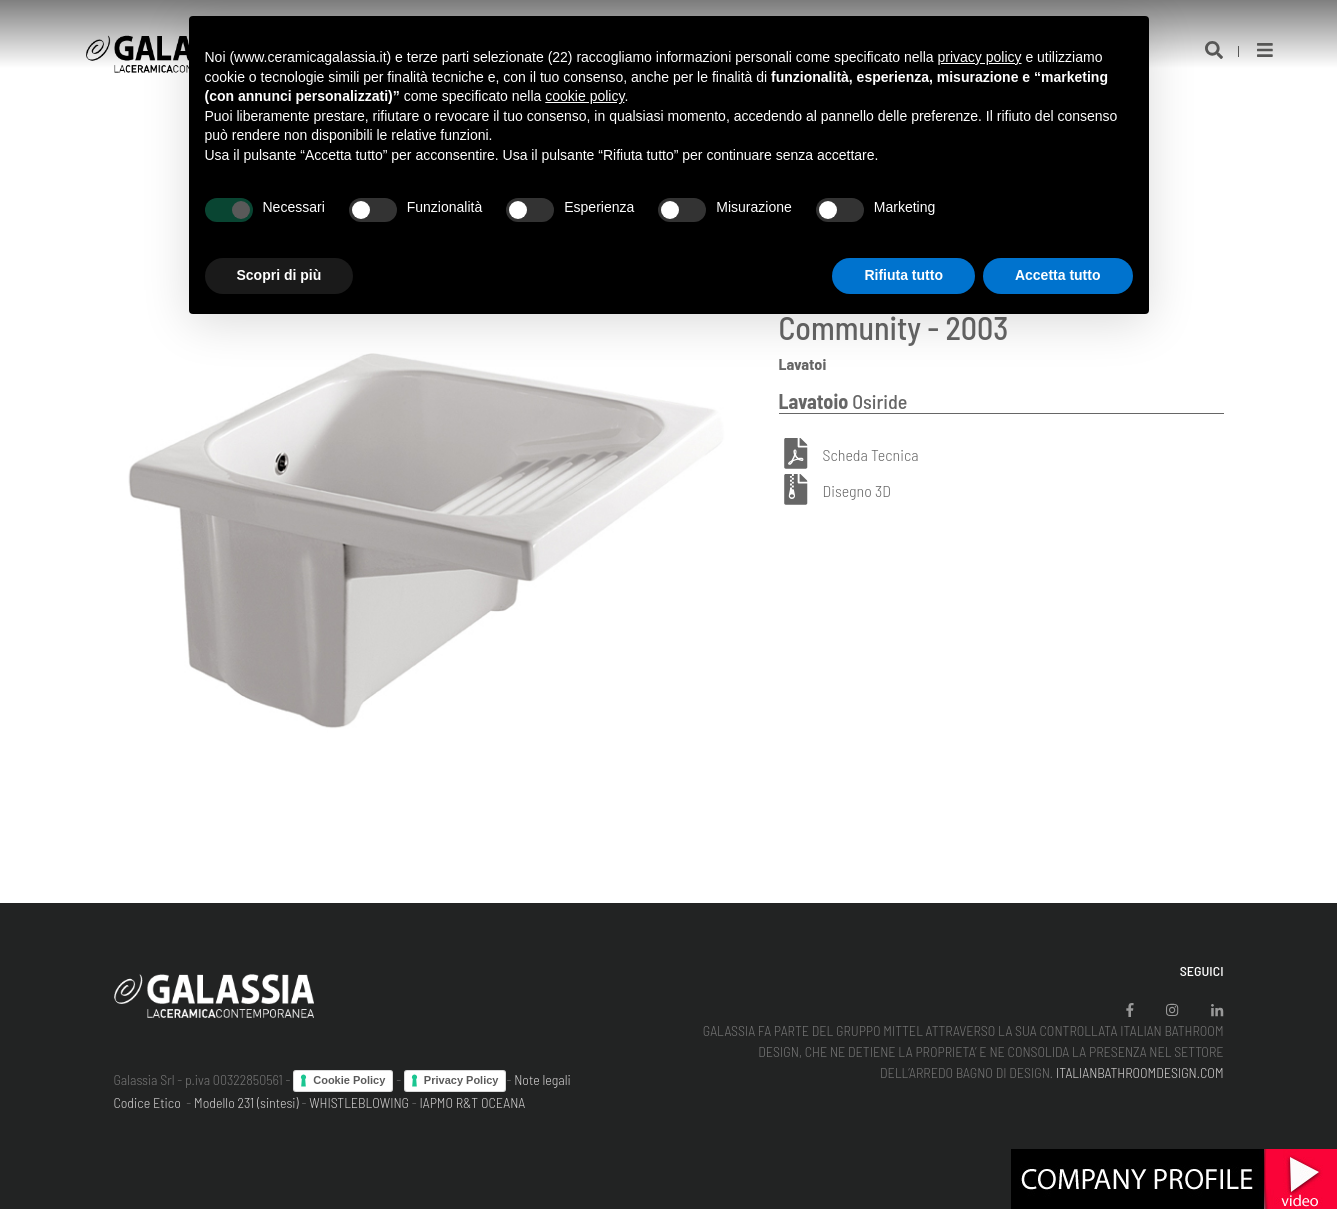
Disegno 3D (857, 490)
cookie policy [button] (584, 96)
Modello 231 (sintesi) (246, 1102)
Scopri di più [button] (279, 275)
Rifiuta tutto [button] (903, 275)
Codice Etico (147, 1102)
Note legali (542, 1079)
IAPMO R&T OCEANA (473, 1102)
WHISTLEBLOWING (359, 1102)
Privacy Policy (461, 1080)
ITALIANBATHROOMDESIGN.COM (1140, 1072)
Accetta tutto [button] (1058, 275)
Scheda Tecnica (871, 454)
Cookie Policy (349, 1080)
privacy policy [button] (979, 57)
